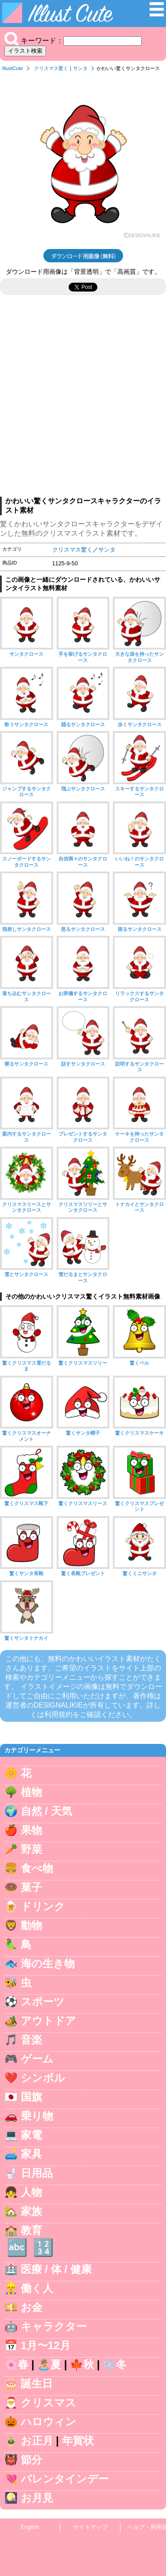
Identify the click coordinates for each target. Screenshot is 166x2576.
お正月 (37, 2441)
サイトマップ (90, 2527)
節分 (31, 2460)
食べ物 (37, 1868)
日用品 (37, 2173)
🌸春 (16, 2364)
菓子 (31, 1887)
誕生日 (37, 2383)
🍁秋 (82, 2364)
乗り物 (37, 2116)
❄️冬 (115, 2364)
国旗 (31, 2097)
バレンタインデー (65, 2479)
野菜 (31, 1849)
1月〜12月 (45, 2345)
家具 (31, 2154)
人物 (31, 2192)
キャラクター (54, 2326)
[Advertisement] (83, 400)
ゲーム (37, 2059)
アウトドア (48, 2021)
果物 (31, 1830)
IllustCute (12, 68)
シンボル (43, 2078)
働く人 (37, 2288)
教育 (31, 2230)
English (30, 2527)
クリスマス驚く (51, 68)
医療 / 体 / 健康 (56, 2269)
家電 (31, 2135)
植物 (31, 1792)
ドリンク (43, 1906)
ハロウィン (48, 2422)
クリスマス (48, 2403)
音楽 (31, 2040)
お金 (31, 2307)
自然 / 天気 (46, 1811)
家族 (31, 2211)
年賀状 (78, 2441)
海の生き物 (48, 1963)
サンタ (80, 68)
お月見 (37, 2498)
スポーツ (43, 2002)
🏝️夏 (49, 2364)
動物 (31, 1925)
